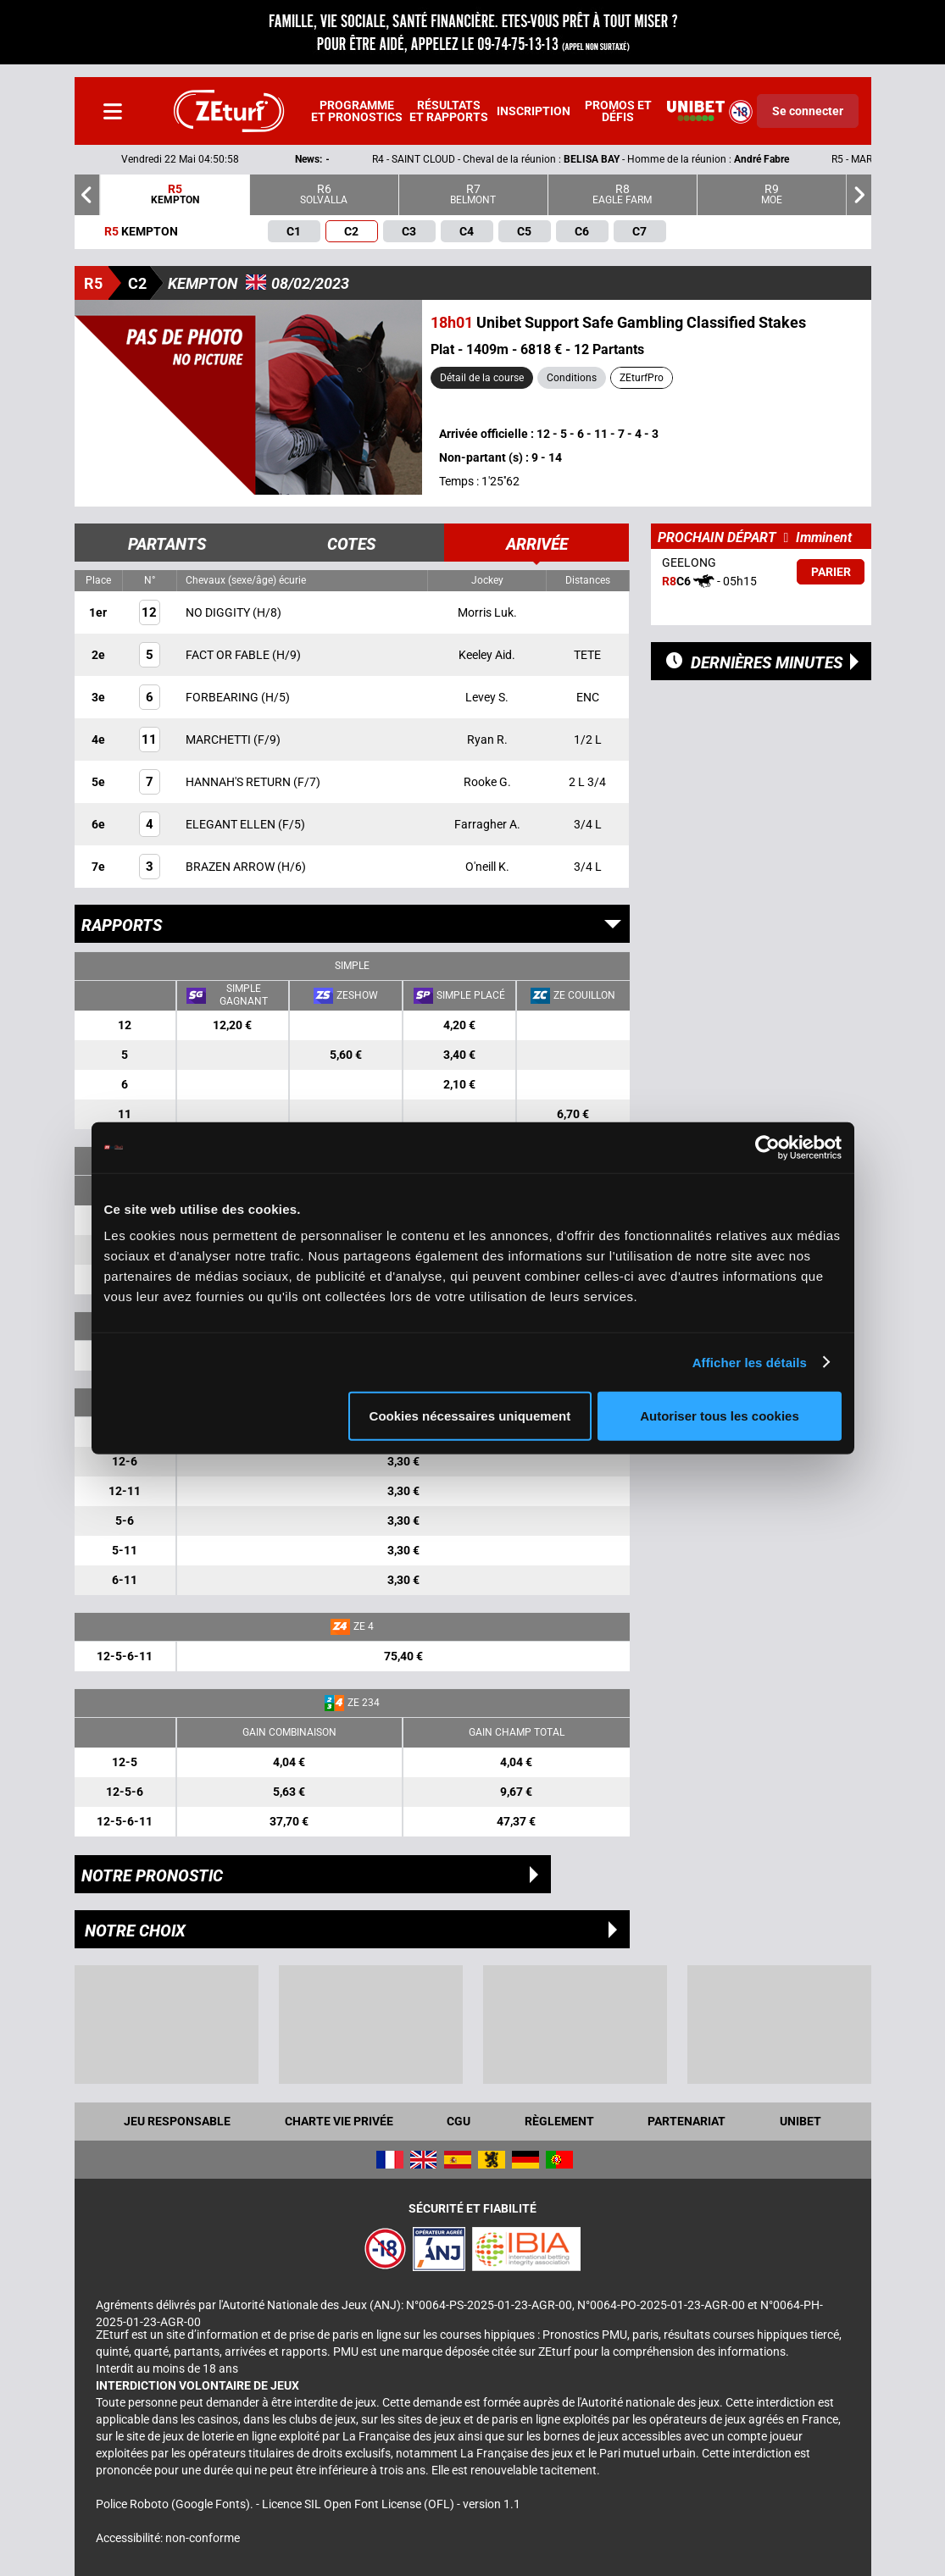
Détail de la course (482, 378)
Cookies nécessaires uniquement (470, 1416)
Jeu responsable (177, 2121)
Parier (831, 572)
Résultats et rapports (448, 111)
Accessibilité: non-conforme (168, 2538)
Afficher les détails (749, 1361)
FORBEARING (223, 697)
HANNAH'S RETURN (239, 782)
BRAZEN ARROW (231, 866)
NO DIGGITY (219, 612)
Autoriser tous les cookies (719, 1416)
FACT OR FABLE (229, 655)
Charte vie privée (339, 2121)
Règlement (559, 2121)
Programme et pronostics (357, 111)
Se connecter (807, 111)
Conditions (572, 378)
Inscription (533, 111)
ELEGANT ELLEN (232, 824)
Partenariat (686, 2121)
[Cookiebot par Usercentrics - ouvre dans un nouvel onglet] (767, 1147)
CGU (458, 2121)
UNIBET (800, 2121)
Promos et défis (618, 111)
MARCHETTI (219, 739)
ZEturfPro (642, 378)
